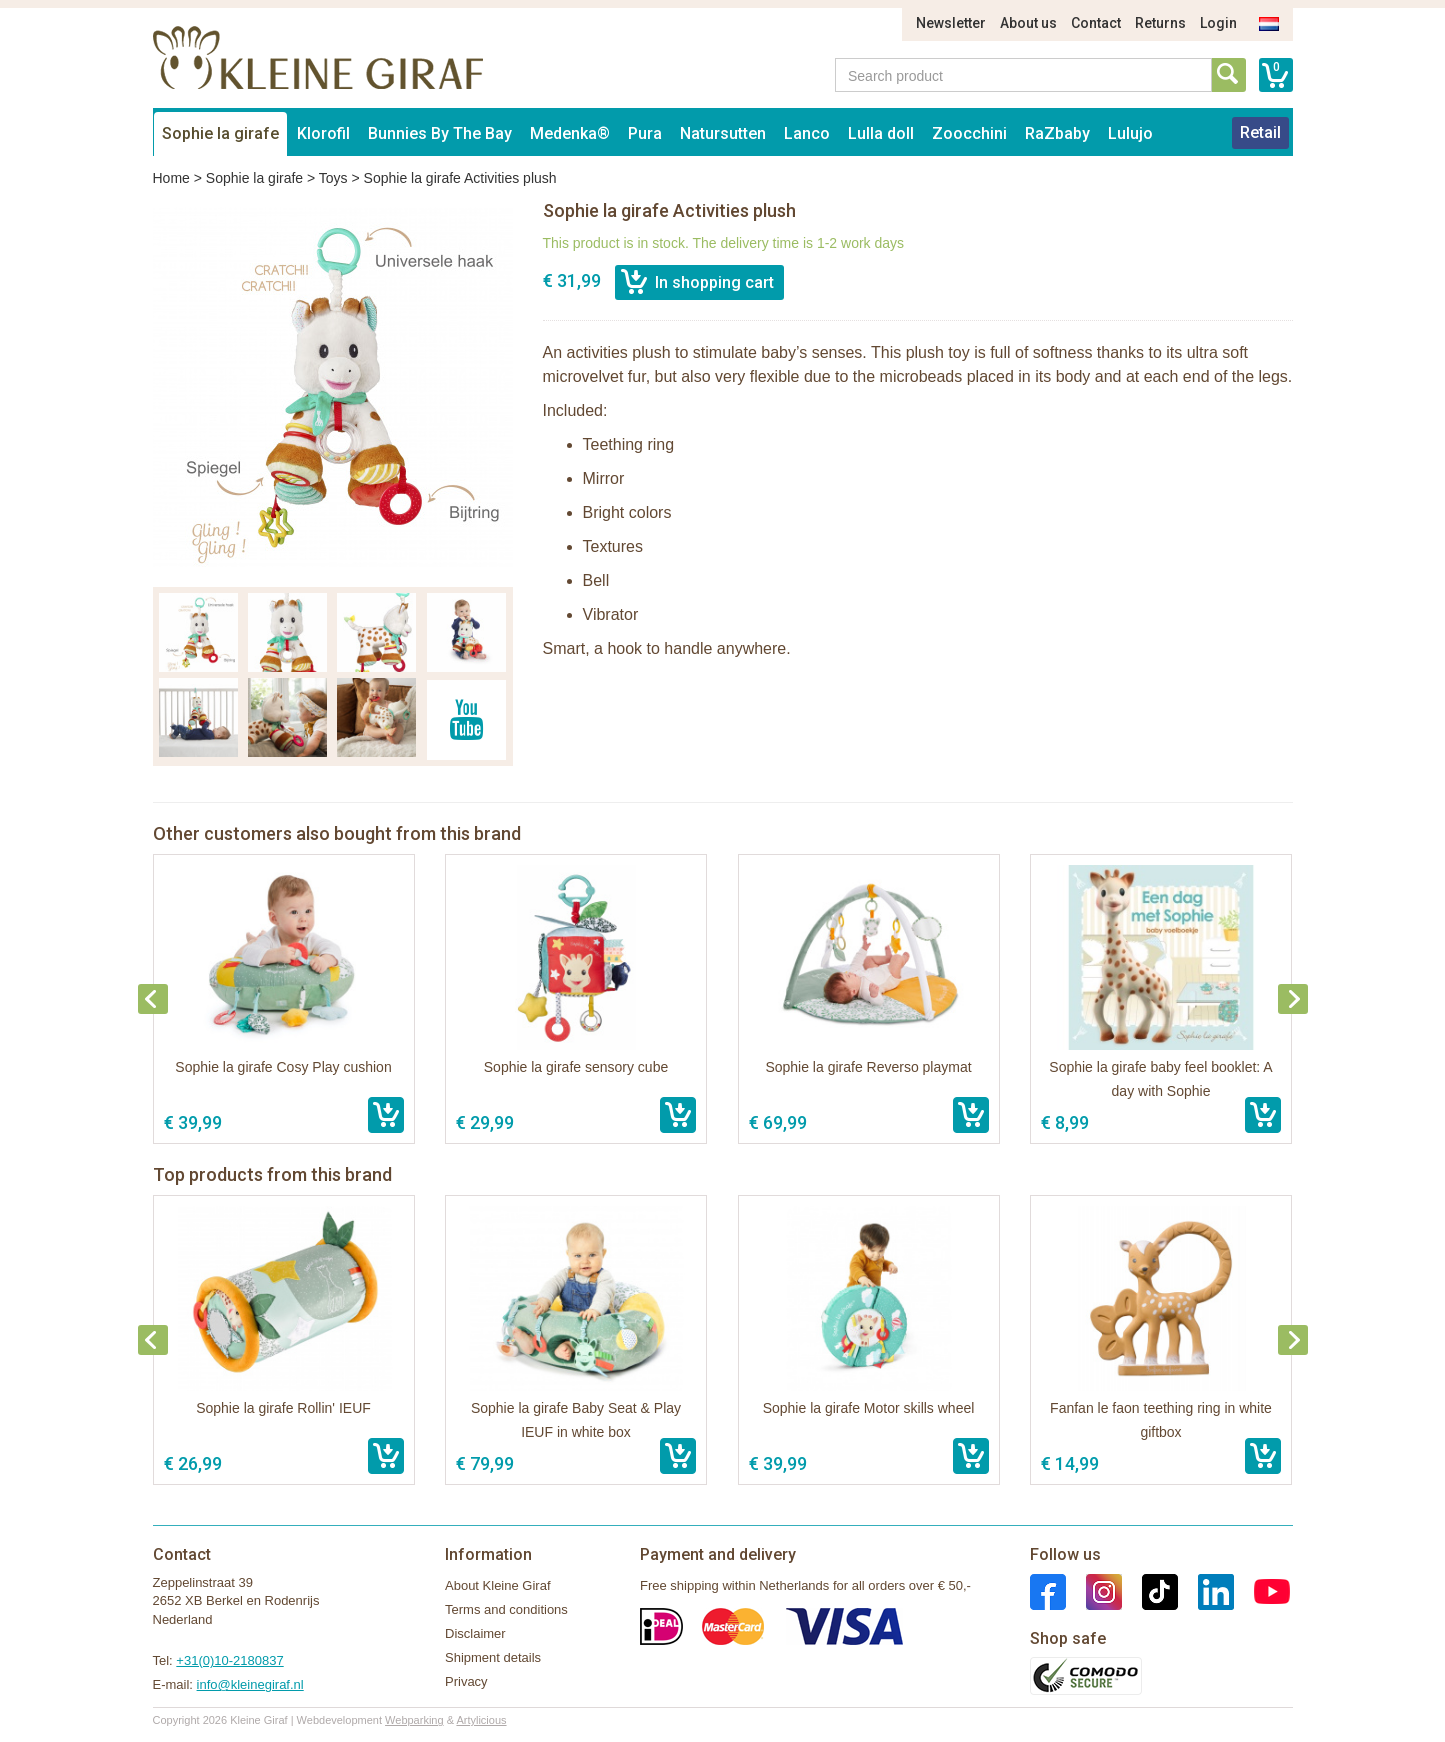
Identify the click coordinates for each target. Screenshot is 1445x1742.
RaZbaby (1057, 133)
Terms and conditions (506, 1609)
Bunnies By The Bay (440, 133)
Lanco (807, 133)
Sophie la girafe (220, 133)
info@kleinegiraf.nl (250, 1684)
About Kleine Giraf (498, 1585)
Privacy (466, 1681)
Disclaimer (475, 1633)
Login (1218, 23)
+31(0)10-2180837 (229, 1660)
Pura (645, 133)
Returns (1160, 23)
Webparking (414, 1720)
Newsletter (951, 23)
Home (171, 178)
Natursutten (723, 133)
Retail (1260, 132)
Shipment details (493, 1657)
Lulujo (1130, 133)
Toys (333, 178)
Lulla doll (881, 133)
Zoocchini (969, 133)
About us (1028, 23)
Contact (1096, 23)
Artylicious (481, 1720)
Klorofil (323, 133)
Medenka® (570, 133)
